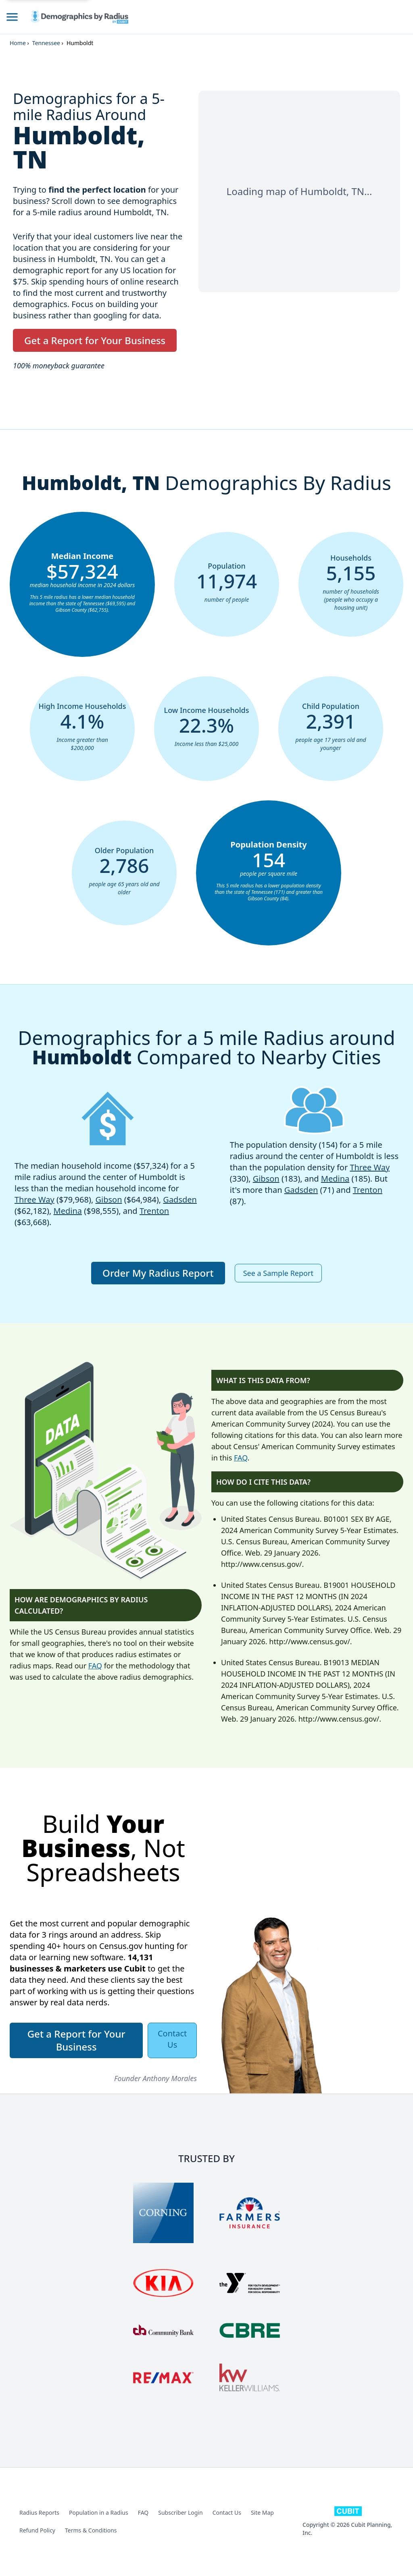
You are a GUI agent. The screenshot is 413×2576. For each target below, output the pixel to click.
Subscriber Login (180, 2512)
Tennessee (46, 43)
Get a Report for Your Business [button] (94, 340)
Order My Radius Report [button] (158, 1273)
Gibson (109, 1199)
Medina (68, 1210)
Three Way (34, 1199)
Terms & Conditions (91, 2530)
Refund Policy (37, 2530)
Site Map (262, 2512)
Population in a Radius (98, 2512)
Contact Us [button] (172, 2039)
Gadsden (180, 1199)
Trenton (154, 1210)
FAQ (95, 1665)
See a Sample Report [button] (278, 1273)
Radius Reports (39, 2512)
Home (18, 43)
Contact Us (227, 2512)
